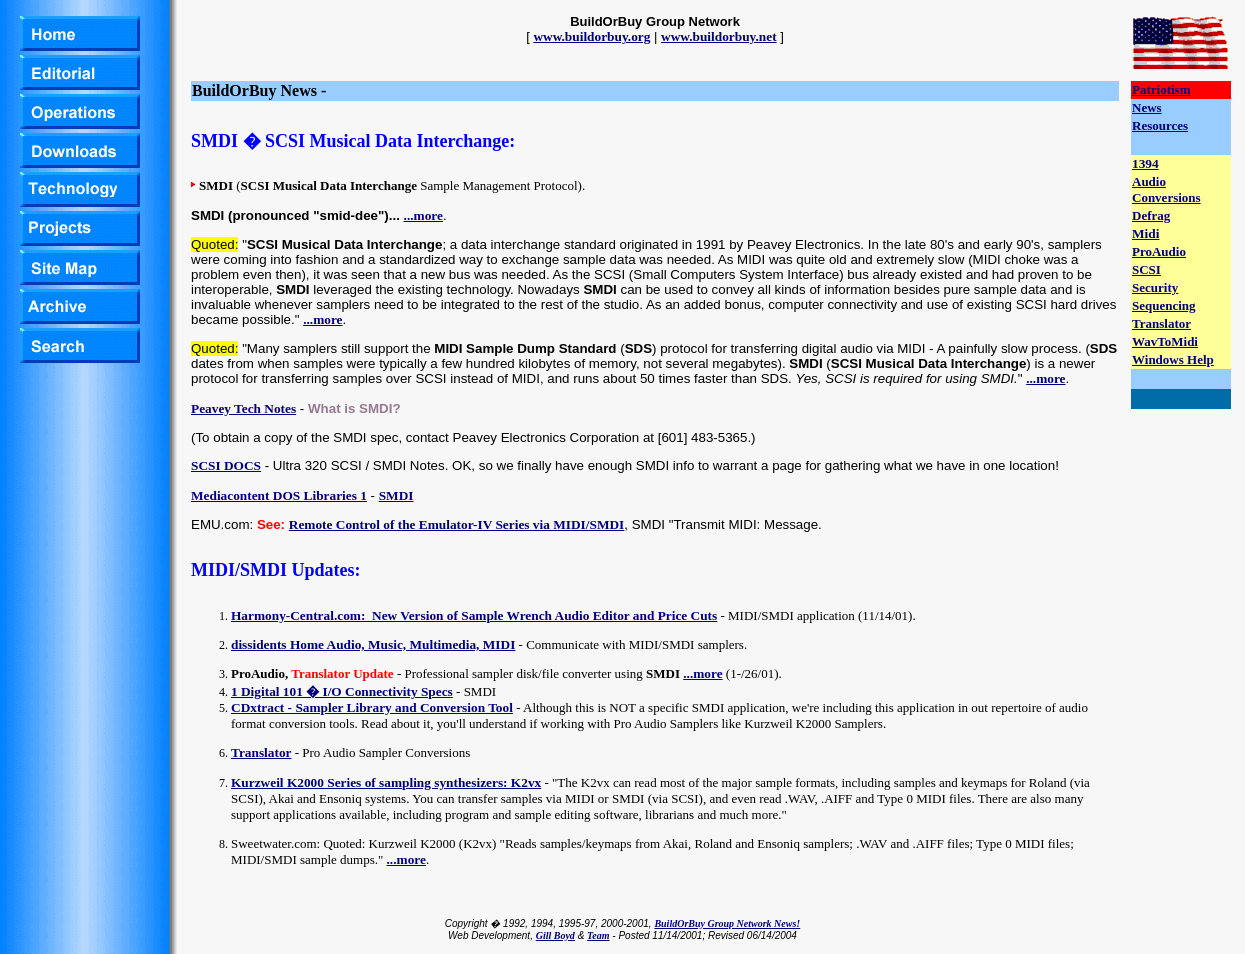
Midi (1145, 233)
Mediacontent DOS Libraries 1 (279, 495)
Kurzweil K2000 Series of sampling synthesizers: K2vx (386, 782)
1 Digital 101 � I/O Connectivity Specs (342, 691)
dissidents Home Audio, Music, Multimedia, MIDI (373, 644)
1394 (1145, 163)
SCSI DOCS (226, 465)
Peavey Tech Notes (243, 408)
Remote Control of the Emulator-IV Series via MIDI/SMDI (457, 524)
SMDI (396, 495)
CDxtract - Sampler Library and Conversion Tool (372, 707)
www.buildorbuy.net (719, 36)
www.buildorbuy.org (591, 36)
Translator (261, 752)
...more (423, 215)
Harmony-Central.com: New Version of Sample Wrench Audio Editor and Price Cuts (474, 615)
